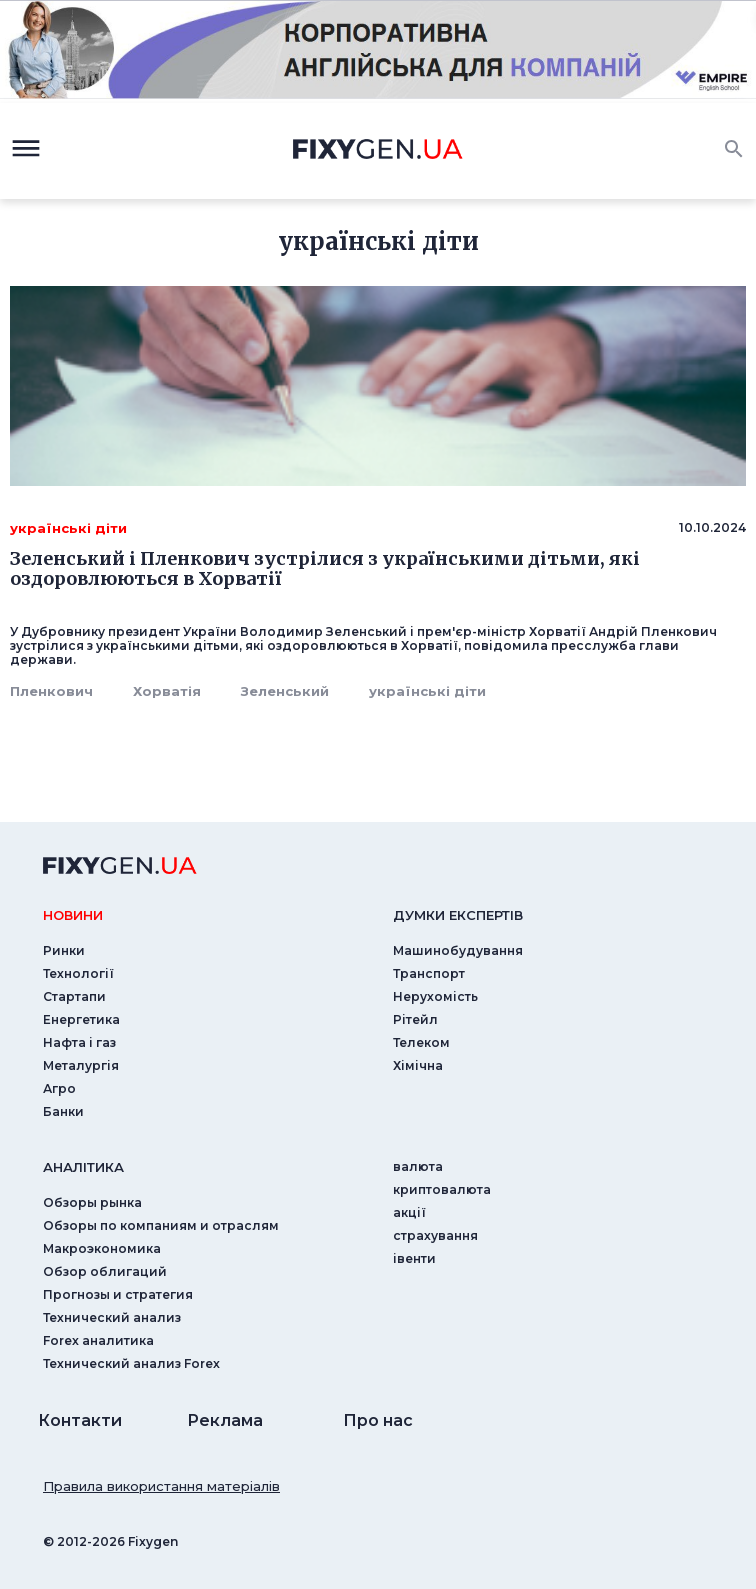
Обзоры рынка (92, 1202)
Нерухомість (435, 996)
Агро (59, 1088)
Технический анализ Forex (131, 1363)
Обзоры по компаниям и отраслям (161, 1225)
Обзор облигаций (105, 1271)
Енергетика (81, 1019)
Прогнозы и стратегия (118, 1294)
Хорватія (167, 691)
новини (73, 915)
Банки (63, 1111)
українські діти (427, 691)
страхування (435, 1235)
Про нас (378, 1420)
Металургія (81, 1065)
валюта (418, 1166)
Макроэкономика (102, 1248)
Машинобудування (458, 950)
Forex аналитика (98, 1340)
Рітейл (415, 1019)
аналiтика (83, 1167)
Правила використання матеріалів (161, 1486)
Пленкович (51, 691)
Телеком (421, 1042)
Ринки (64, 950)
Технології (78, 973)
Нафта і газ (79, 1042)
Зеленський (285, 691)
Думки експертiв (458, 915)
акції (409, 1212)
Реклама (225, 1420)
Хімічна (418, 1065)
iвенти (414, 1258)
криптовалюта (442, 1189)
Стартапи (74, 996)
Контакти (80, 1420)
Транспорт (429, 973)
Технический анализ (112, 1317)
